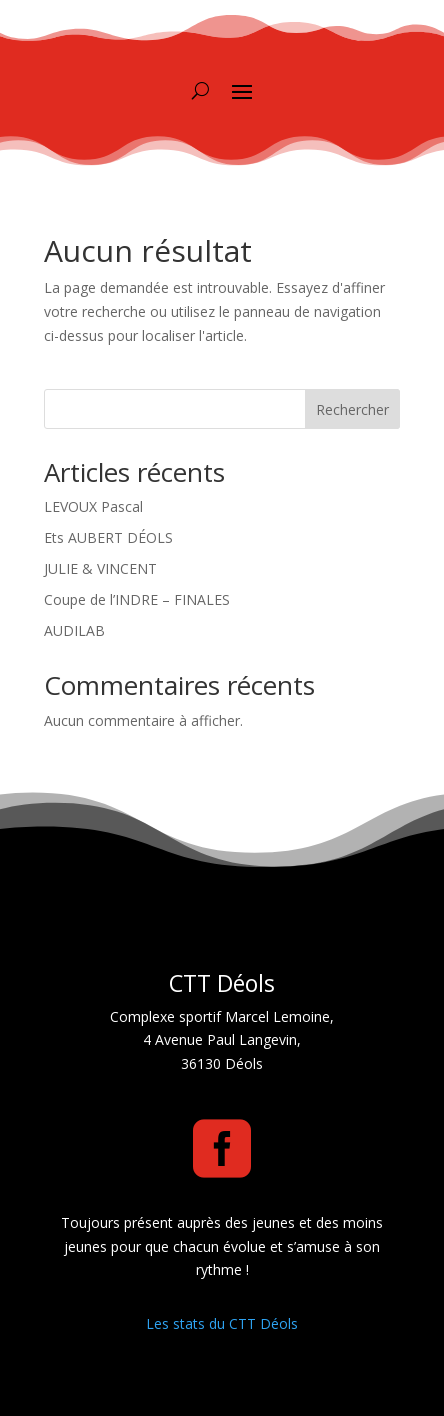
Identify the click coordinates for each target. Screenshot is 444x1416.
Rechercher (352, 409)
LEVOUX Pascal (93, 506)
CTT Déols (222, 983)
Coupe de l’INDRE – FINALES (137, 599)
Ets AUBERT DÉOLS (108, 537)
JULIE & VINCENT (100, 568)
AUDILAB (74, 630)
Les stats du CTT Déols (222, 1323)
